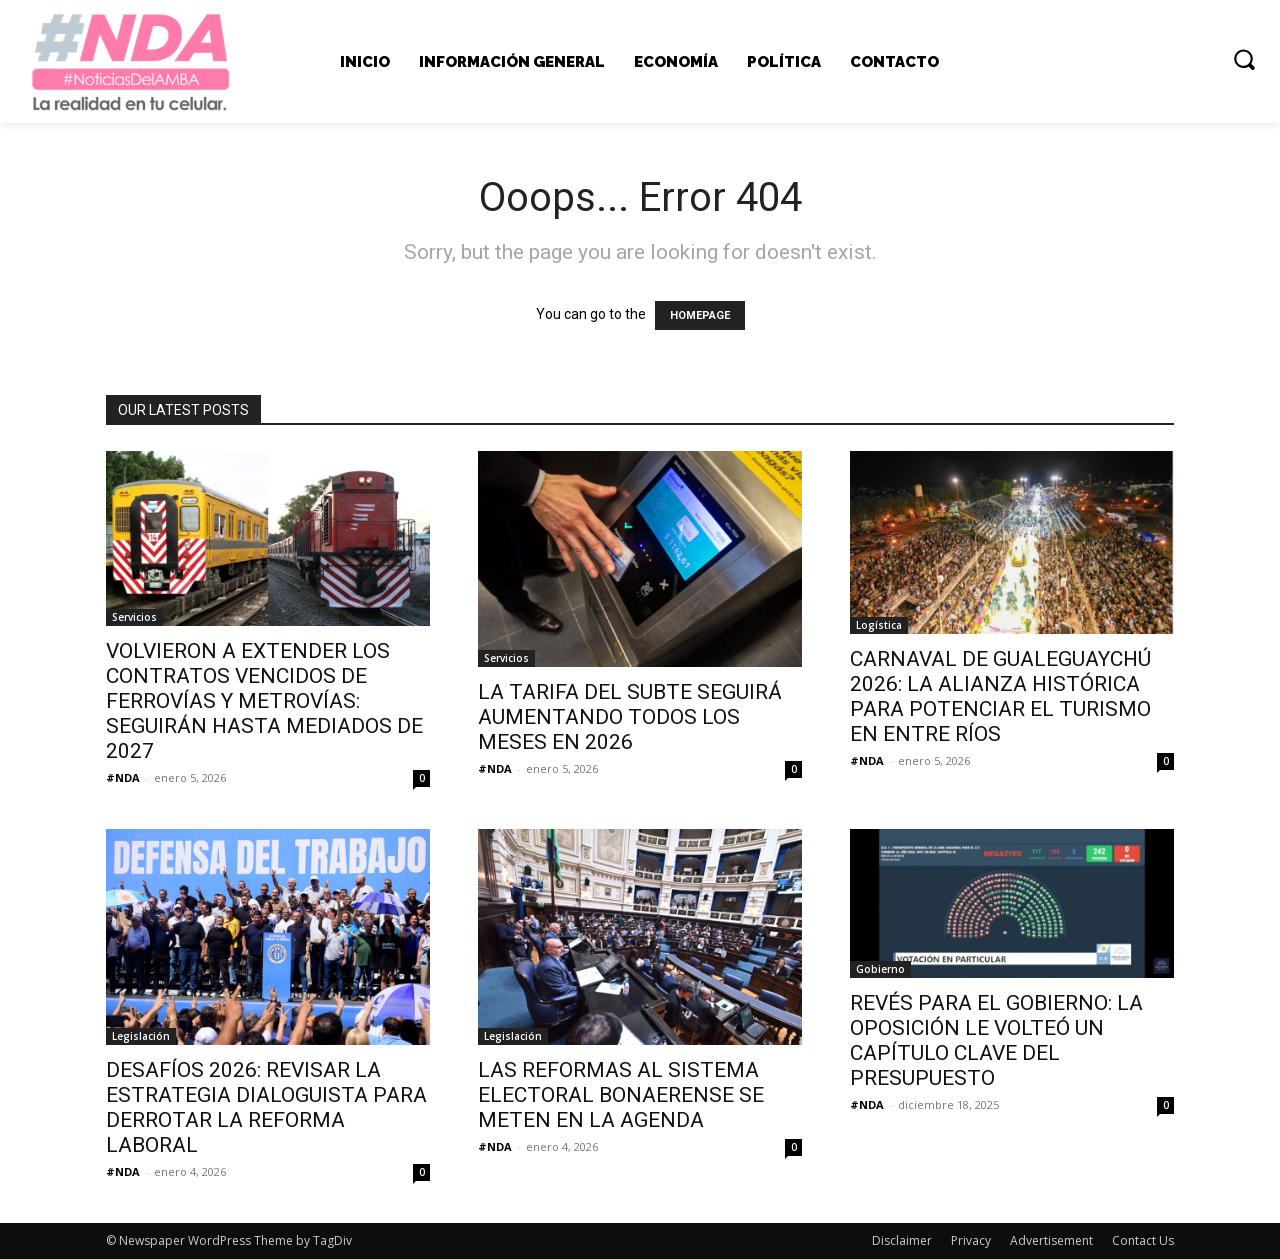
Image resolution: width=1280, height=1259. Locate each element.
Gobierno (880, 969)
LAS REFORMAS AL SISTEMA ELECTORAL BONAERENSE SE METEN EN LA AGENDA (621, 1095)
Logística (879, 625)
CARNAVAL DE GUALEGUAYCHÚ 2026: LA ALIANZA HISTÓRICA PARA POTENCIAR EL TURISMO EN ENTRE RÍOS (1000, 696)
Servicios (134, 617)
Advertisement (1051, 1240)
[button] (1244, 59)
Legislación (141, 1036)
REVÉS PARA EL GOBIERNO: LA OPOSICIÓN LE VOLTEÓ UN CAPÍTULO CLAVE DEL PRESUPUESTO (996, 1040)
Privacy (971, 1240)
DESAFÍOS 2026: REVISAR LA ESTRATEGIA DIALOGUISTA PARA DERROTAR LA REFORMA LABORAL (266, 1107)
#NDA (123, 777)
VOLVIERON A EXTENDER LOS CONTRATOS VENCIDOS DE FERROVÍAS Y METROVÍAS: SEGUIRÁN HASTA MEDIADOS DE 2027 (264, 701)
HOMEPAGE (700, 315)
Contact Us (1143, 1240)
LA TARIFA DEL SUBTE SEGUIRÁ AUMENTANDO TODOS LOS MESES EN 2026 (630, 717)
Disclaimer (902, 1240)
